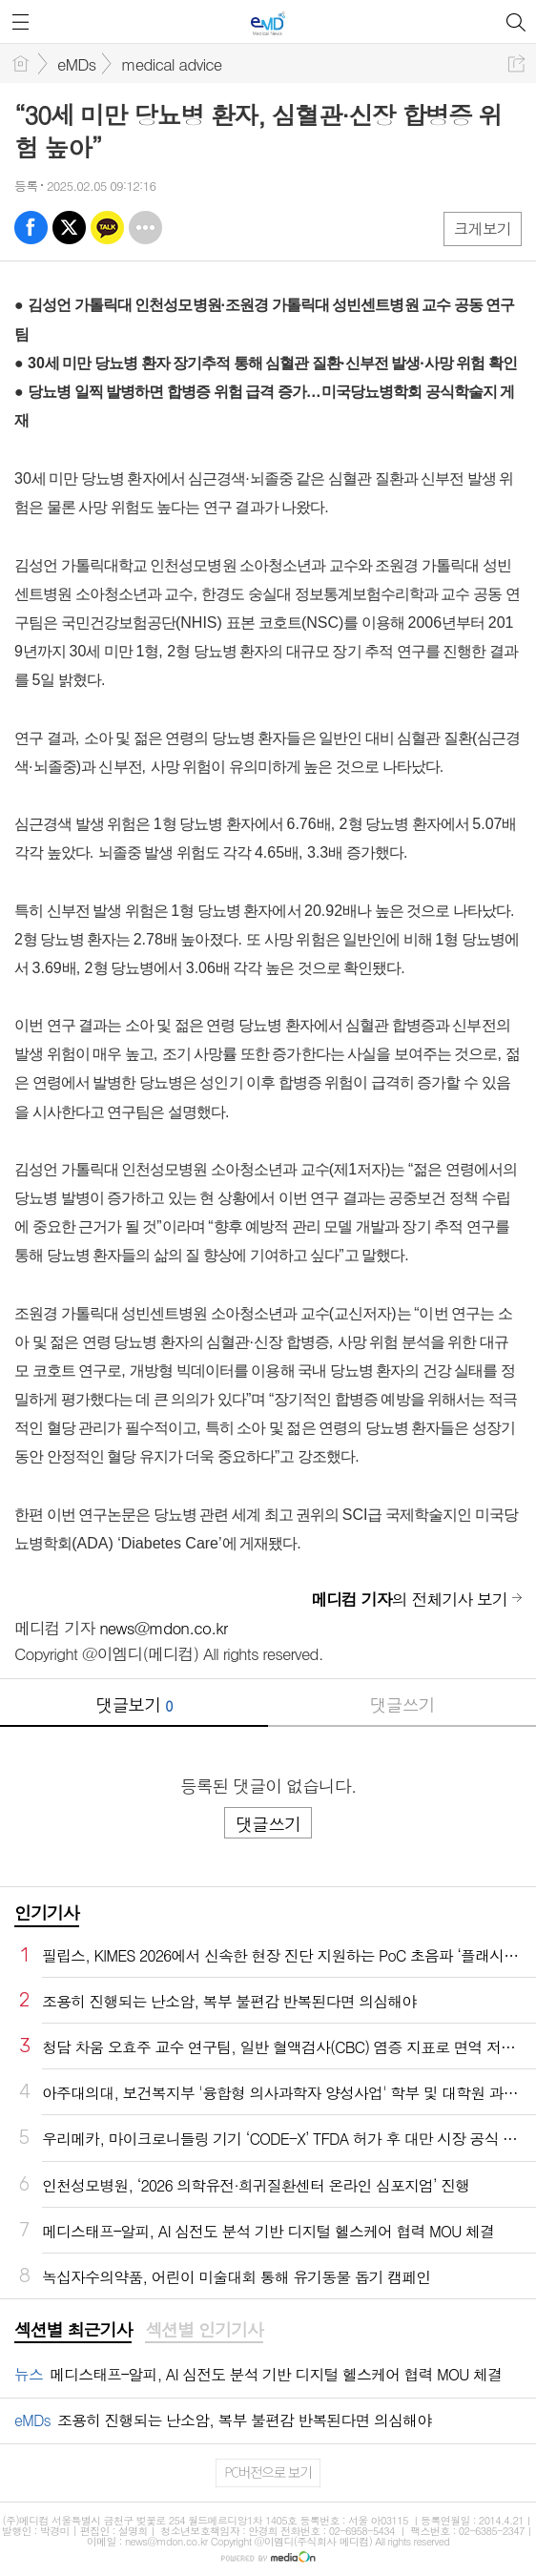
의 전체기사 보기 (409, 1599)
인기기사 (46, 1912)
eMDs (76, 63)
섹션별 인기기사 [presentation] (203, 2329)
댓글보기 (134, 1704)
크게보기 (482, 228)
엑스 (69, 227)
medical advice (171, 63)
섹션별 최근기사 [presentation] (73, 2329)
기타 (145, 227)
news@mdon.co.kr (163, 1627)
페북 (31, 227)
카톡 (107, 227)
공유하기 (516, 63)
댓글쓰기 (402, 1704)
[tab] (73, 2330)
